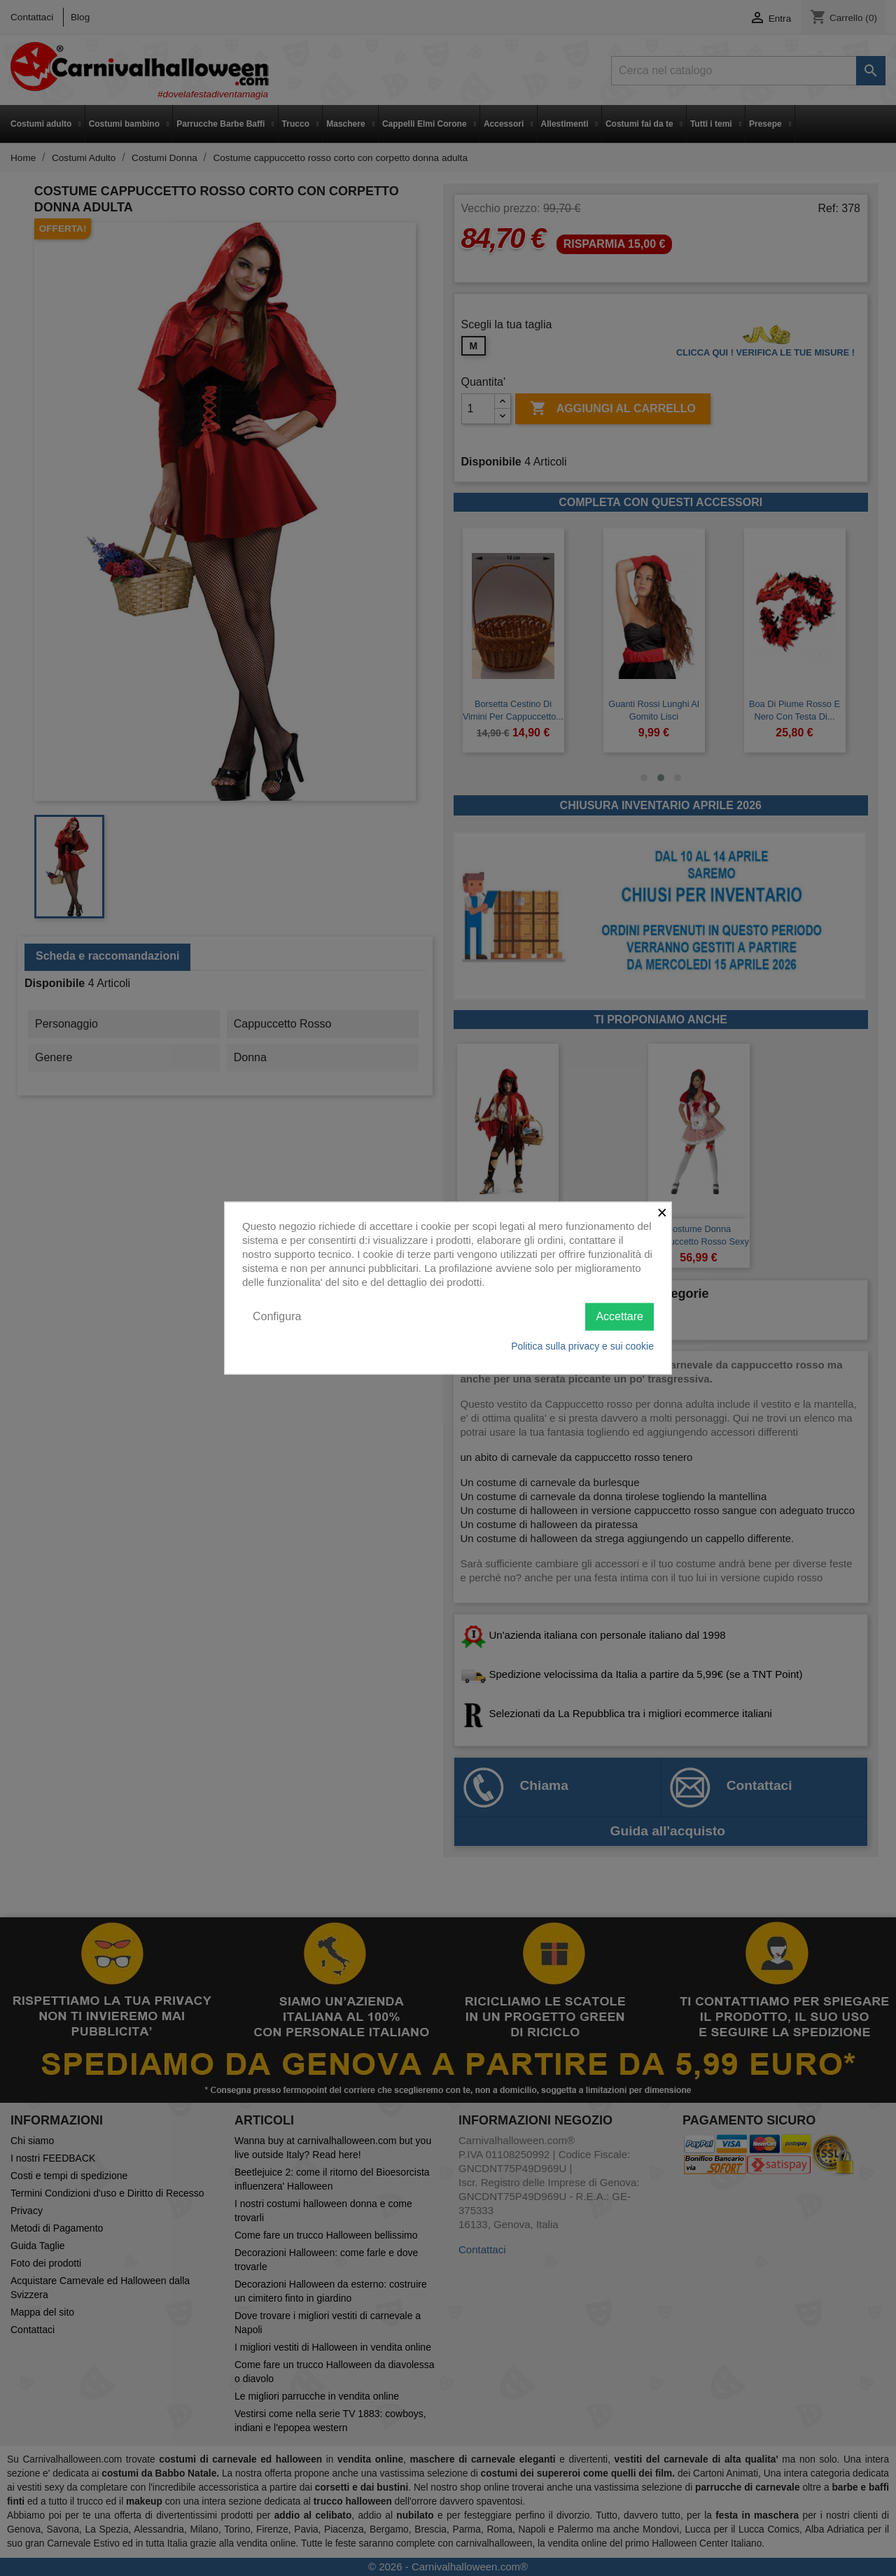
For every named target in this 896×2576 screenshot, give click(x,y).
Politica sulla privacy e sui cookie (582, 1345)
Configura (277, 1316)
